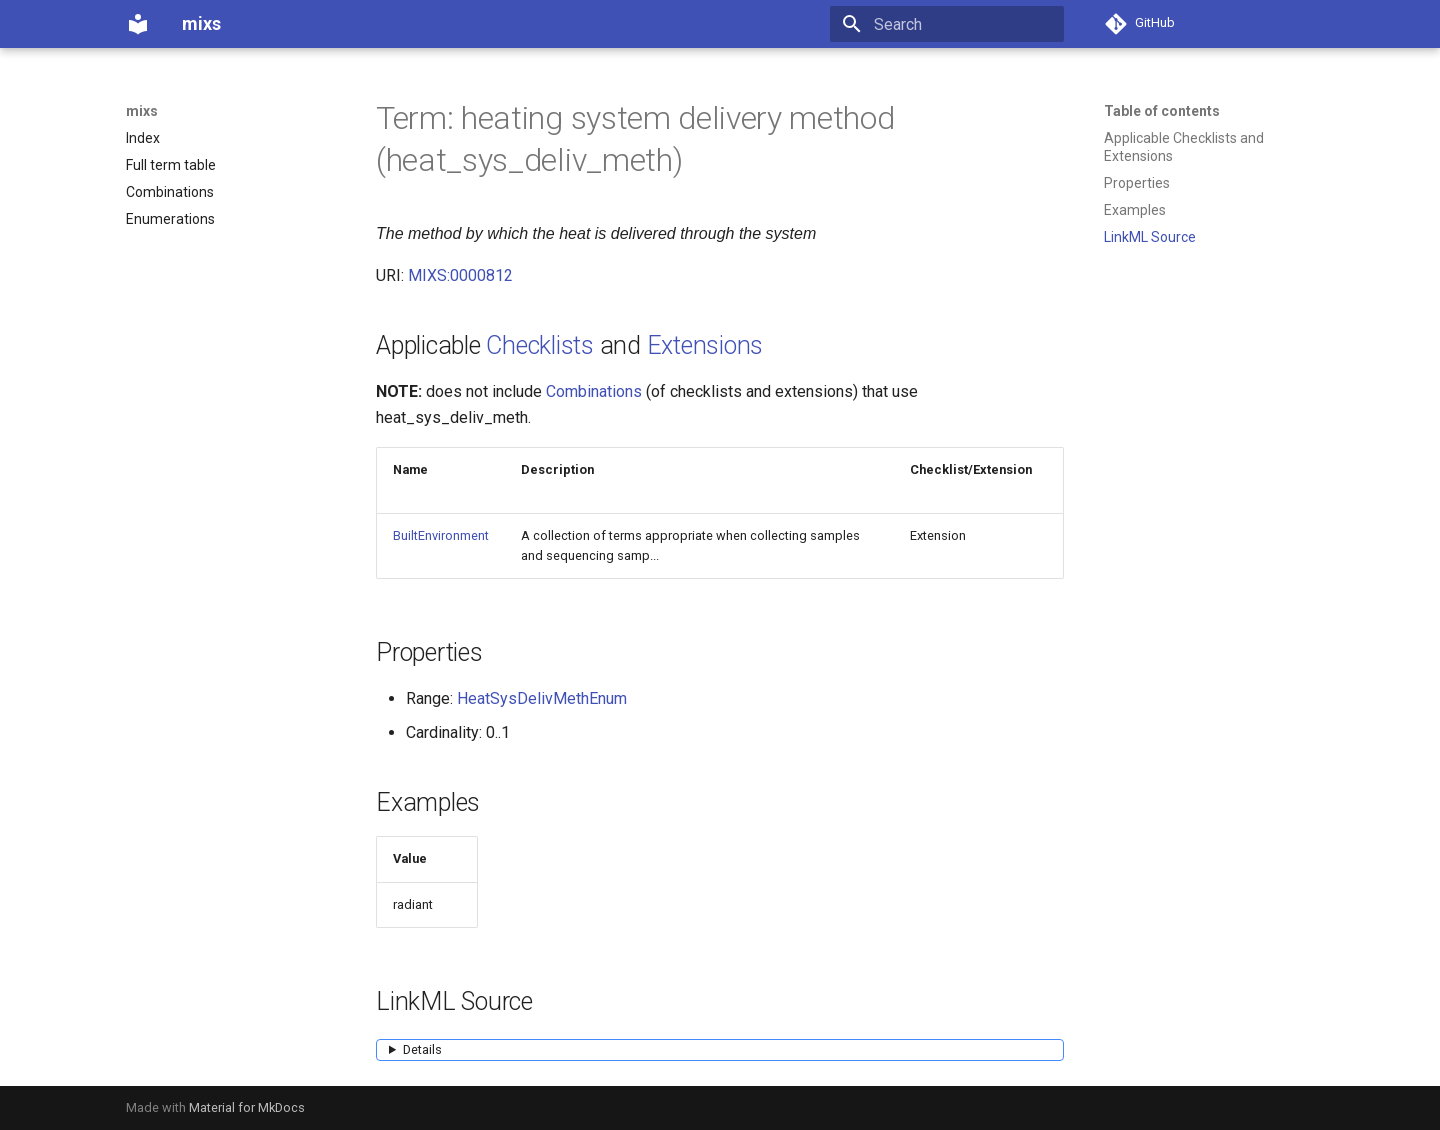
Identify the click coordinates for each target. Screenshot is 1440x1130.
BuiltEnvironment (441, 535)
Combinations (594, 391)
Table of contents (1162, 111)
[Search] (947, 24)
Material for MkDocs (247, 1107)
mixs (142, 111)
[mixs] (138, 24)
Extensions (705, 345)
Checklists (540, 345)
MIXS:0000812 (460, 275)
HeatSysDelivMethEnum (542, 698)
